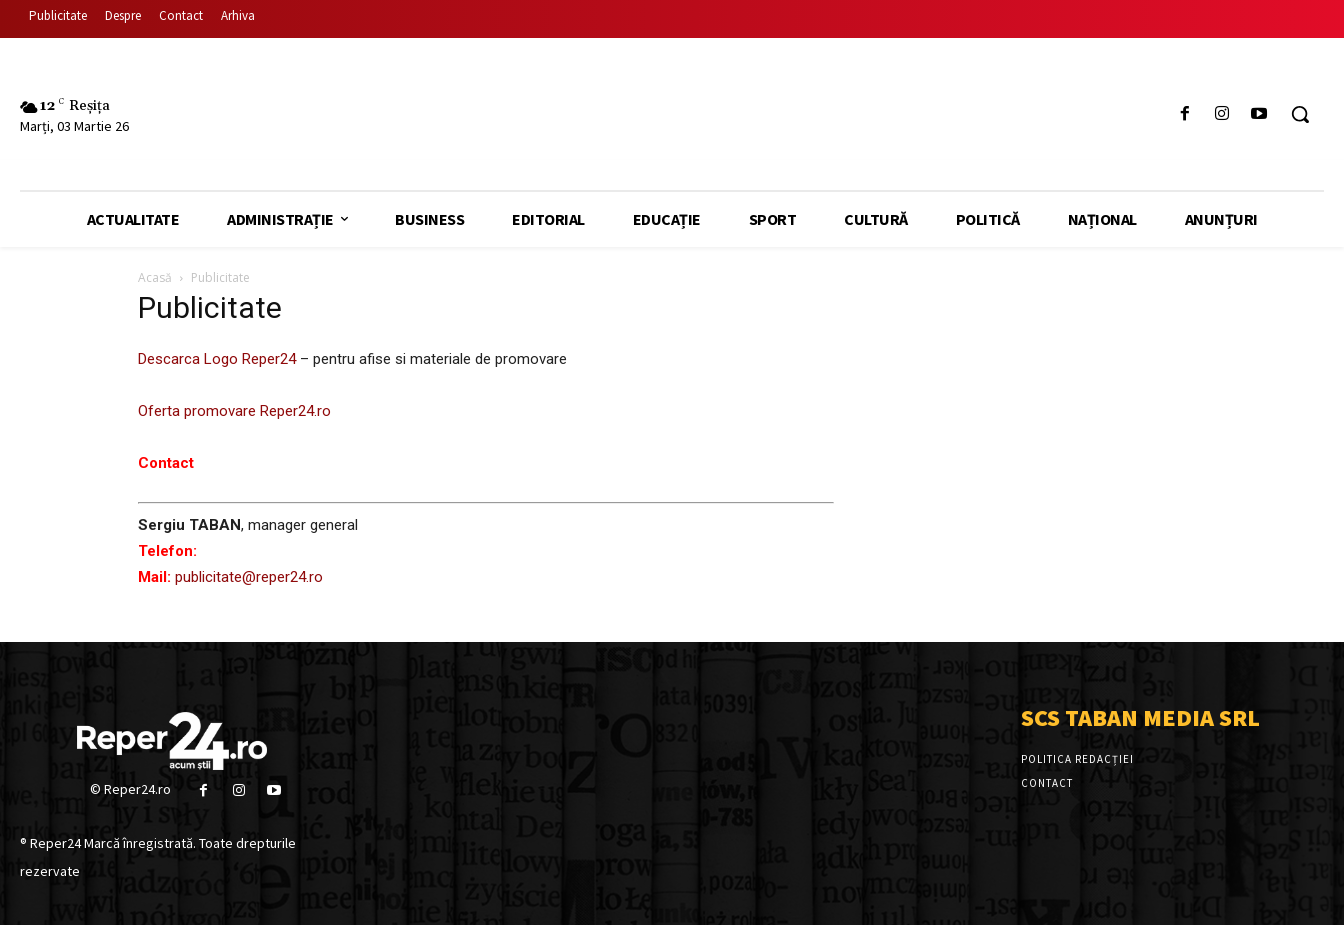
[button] (1300, 114)
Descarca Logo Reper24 (217, 359)
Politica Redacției (1077, 759)
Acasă (155, 277)
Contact (1047, 783)
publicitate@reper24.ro (249, 577)
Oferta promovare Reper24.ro (234, 411)
